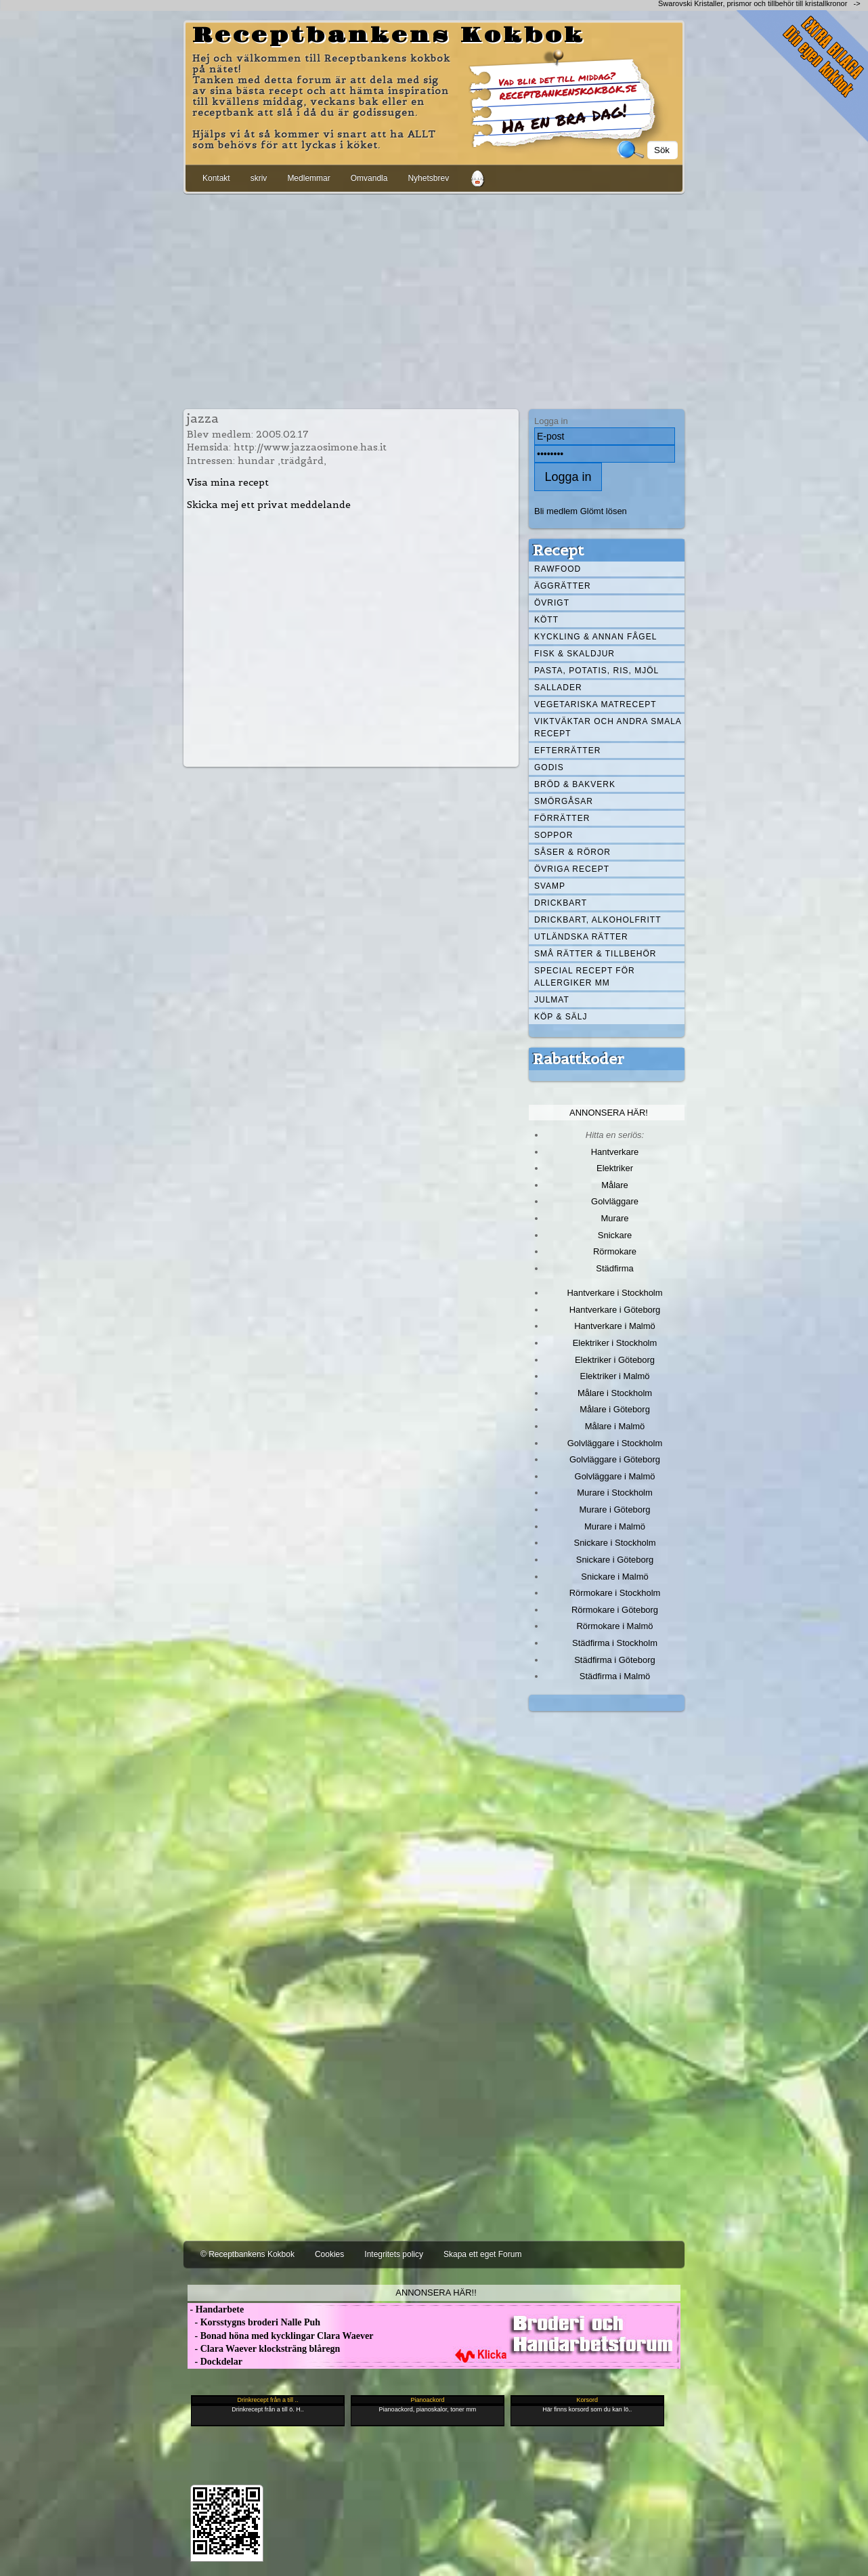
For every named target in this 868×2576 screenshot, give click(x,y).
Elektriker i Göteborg (615, 1360)
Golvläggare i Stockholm (614, 1443)
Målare (614, 1185)
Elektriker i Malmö (615, 1376)
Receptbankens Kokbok (388, 36)
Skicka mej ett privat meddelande (269, 505)
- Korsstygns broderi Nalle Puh (254, 2322)
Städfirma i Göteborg (614, 1660)
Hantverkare (615, 1152)
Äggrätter (562, 586)
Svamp (549, 886)
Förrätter (562, 818)
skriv (259, 178)
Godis (549, 767)
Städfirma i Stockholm (614, 1643)
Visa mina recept (228, 482)
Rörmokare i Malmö (614, 1626)
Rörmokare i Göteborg (614, 1610)
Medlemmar (308, 178)
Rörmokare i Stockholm (615, 1593)
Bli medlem (556, 511)
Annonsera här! (608, 1112)
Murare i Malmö (614, 1526)
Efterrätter (567, 750)
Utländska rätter (581, 937)
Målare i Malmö (615, 1426)
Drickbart (560, 903)
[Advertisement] (434, 299)
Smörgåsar (563, 801)
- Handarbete (216, 2309)
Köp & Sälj (560, 1016)
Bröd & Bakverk (574, 784)
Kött (546, 620)
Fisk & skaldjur (574, 653)
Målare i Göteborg (615, 1409)
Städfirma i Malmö (615, 1676)
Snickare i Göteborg (614, 1560)
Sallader (558, 687)
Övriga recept (571, 869)
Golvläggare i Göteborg (614, 1459)
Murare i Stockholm (615, 1492)
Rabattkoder (578, 1058)
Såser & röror (572, 852)
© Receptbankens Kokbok (247, 2254)
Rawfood (557, 569)
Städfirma (614, 1268)
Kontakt (216, 178)
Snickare (615, 1235)
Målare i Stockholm (615, 1393)
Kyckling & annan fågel (595, 636)
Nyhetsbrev (428, 178)
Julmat (551, 1000)
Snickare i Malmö (614, 1576)
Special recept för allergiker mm (584, 977)
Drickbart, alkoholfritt (597, 920)
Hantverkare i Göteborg (615, 1310)
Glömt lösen (603, 511)
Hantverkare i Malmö (614, 1326)
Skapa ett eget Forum (482, 2254)
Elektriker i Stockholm (615, 1343)
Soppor (553, 835)
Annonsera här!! (435, 2292)
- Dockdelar (215, 2362)
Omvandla (369, 178)
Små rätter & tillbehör (595, 953)
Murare (614, 1218)
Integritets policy (393, 2254)
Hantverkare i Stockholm (614, 1293)
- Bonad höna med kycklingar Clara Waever (280, 2336)
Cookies (329, 2254)
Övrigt (551, 603)
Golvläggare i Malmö (615, 1476)
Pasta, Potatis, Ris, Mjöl (596, 670)
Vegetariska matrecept (595, 704)
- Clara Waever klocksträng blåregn (264, 2349)
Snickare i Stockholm (615, 1543)
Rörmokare (614, 1251)
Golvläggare (614, 1201)
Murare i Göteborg (614, 1509)
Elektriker (614, 1168)
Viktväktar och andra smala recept (608, 727)
